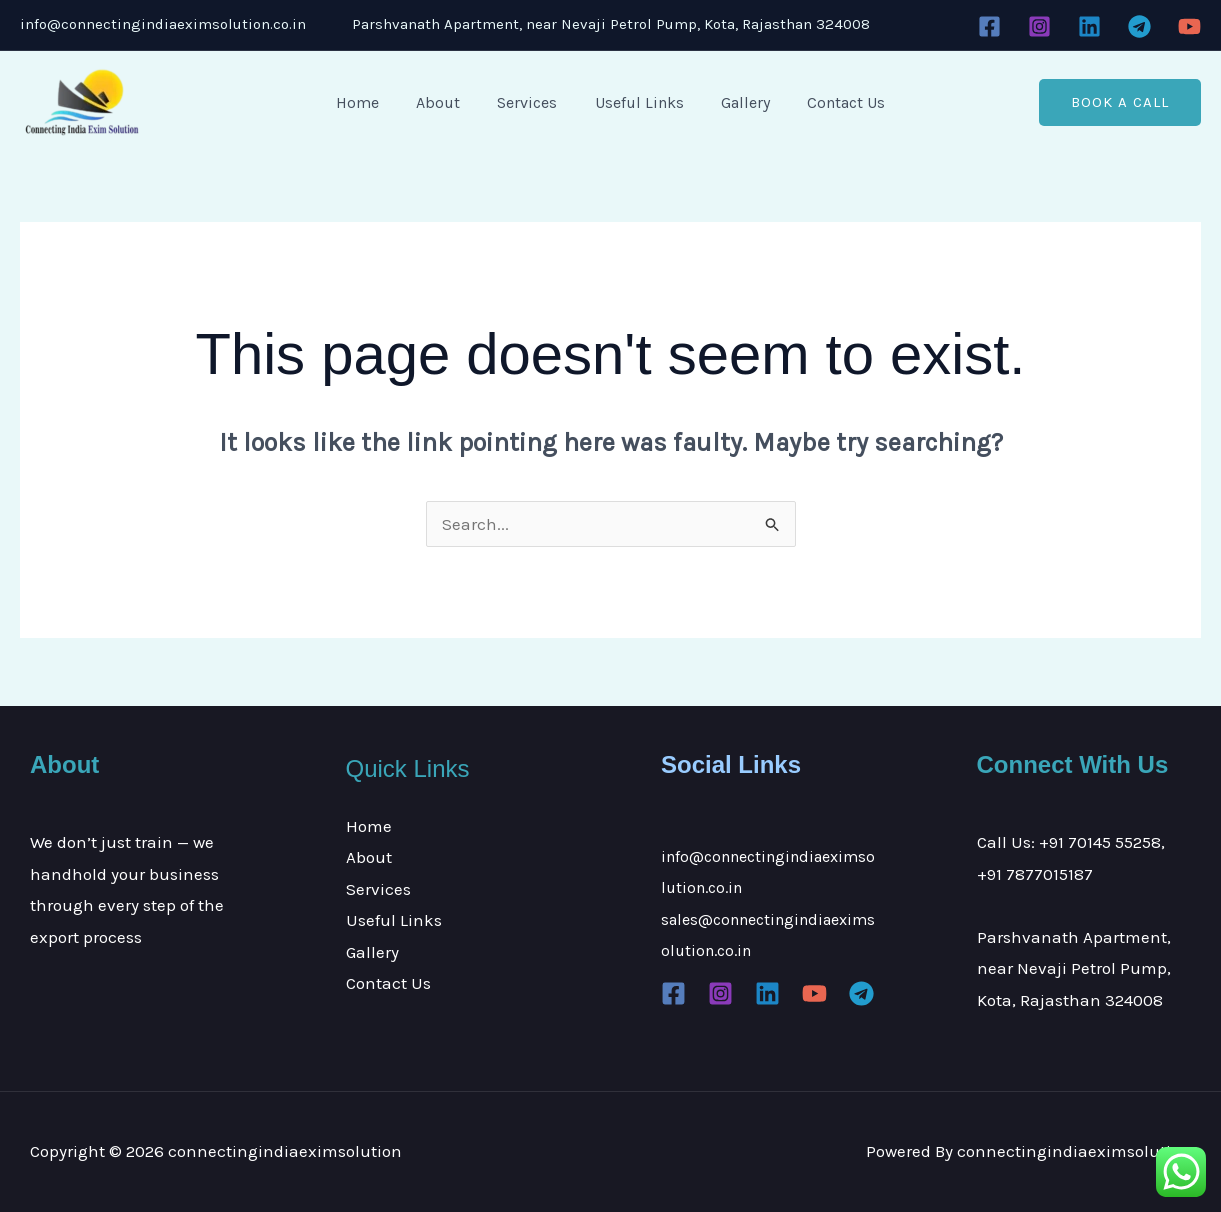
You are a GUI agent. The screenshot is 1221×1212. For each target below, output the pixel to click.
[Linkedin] (1089, 26)
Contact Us (833, 102)
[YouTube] (1189, 26)
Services (530, 102)
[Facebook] (989, 26)
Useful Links (636, 102)
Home (370, 102)
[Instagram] (1039, 26)
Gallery (737, 102)
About (446, 102)
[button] (1120, 102)
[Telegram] (1139, 26)
